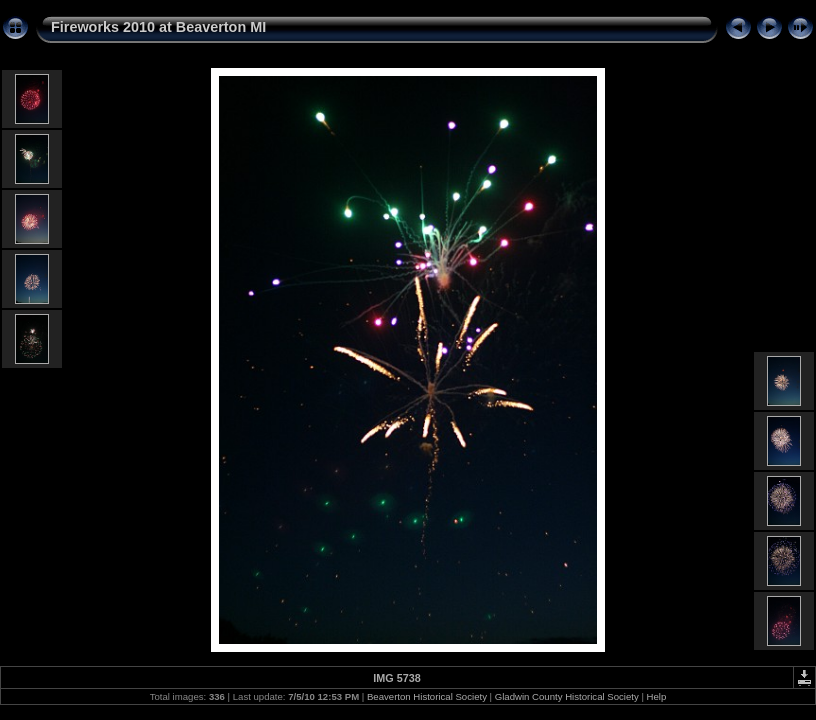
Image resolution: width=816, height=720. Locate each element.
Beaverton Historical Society (427, 696)
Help (657, 696)
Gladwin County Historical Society (567, 696)
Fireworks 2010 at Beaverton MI (158, 27)
